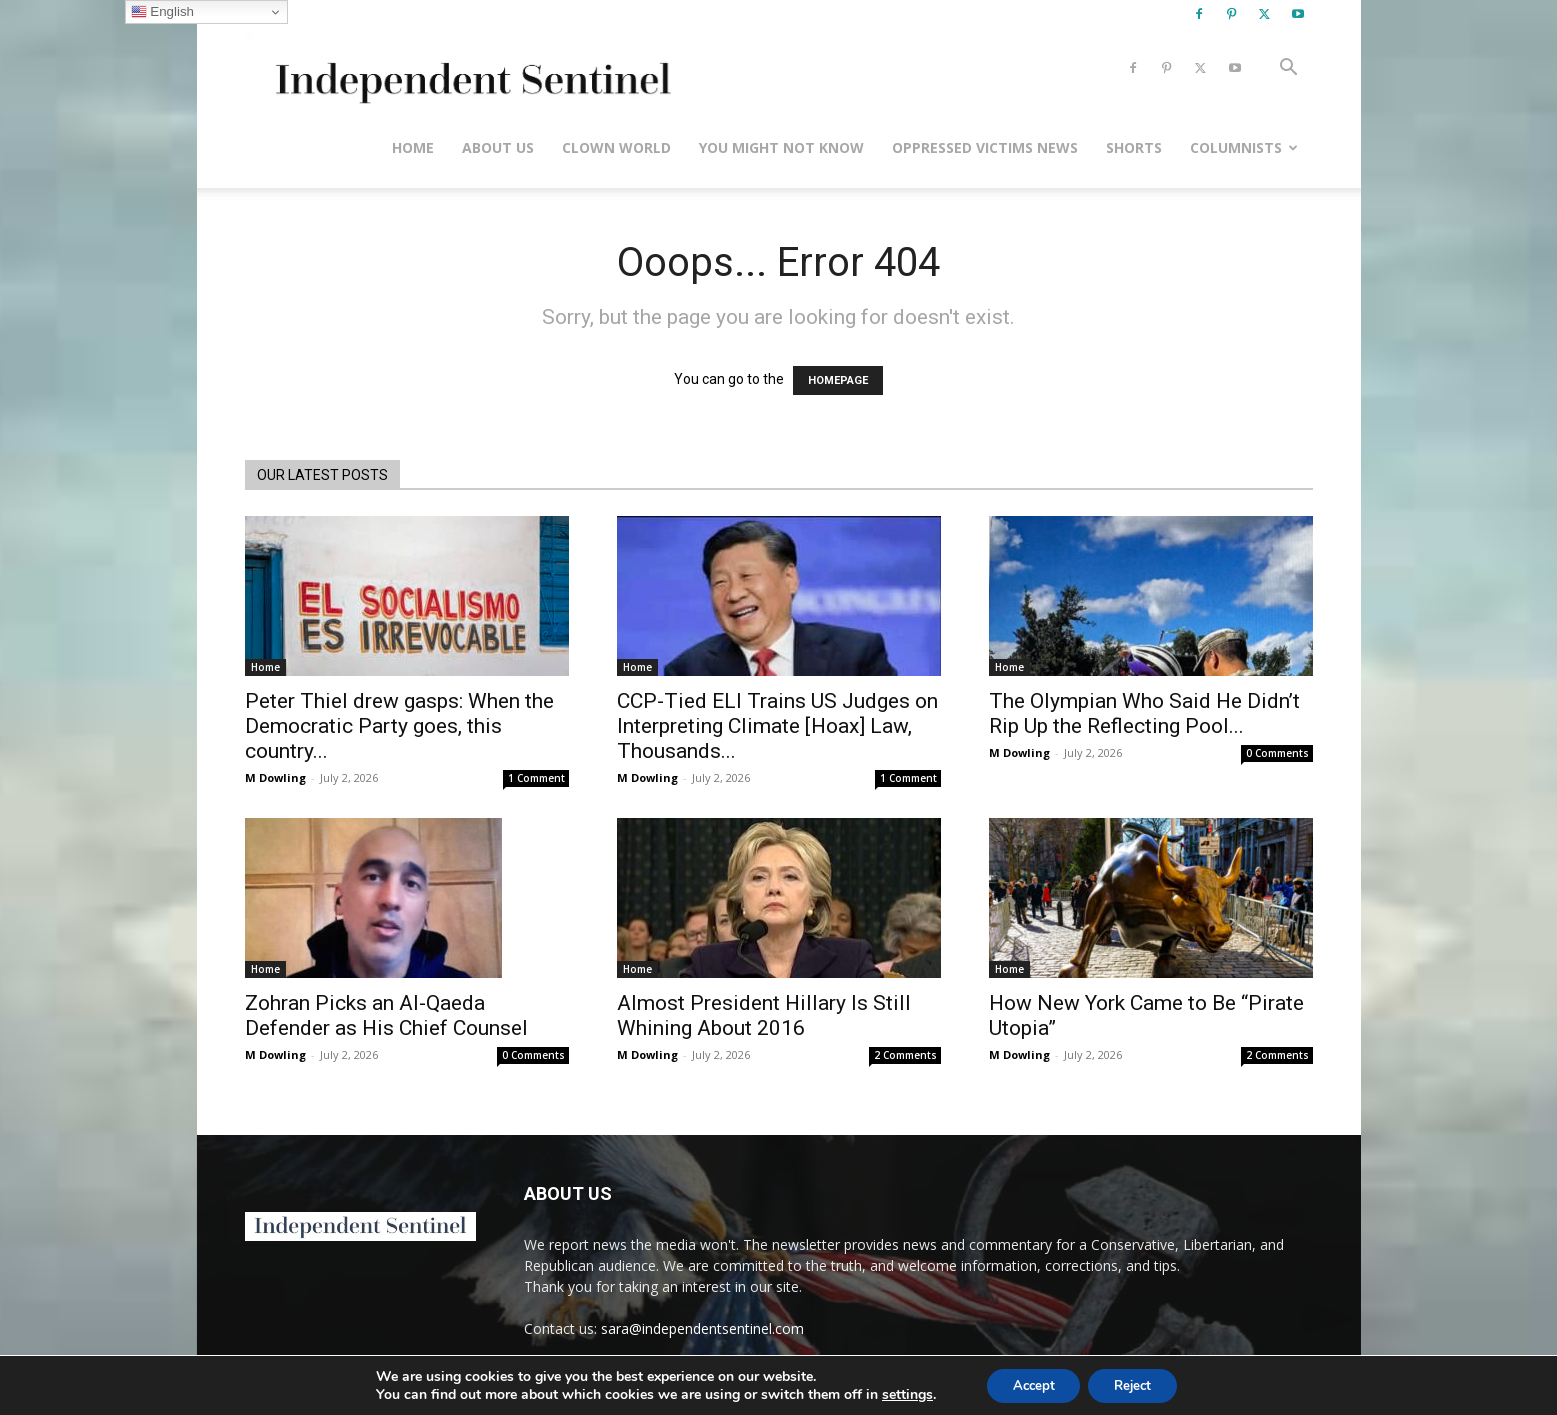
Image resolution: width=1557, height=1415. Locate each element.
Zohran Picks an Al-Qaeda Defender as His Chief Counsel (386, 1015)
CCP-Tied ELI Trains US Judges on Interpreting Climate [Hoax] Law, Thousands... (777, 726)
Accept (1028, 1383)
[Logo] (469, 68)
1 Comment (536, 778)
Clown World (616, 147)
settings (896, 1393)
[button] (1289, 69)
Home (413, 147)
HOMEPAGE (838, 380)
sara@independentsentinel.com (702, 1328)
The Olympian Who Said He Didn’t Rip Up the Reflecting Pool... (1144, 713)
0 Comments (1277, 753)
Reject (1138, 1383)
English (162, 12)
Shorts (1134, 147)
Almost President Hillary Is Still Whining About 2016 (764, 1015)
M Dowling (275, 777)
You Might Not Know (781, 147)
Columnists (1244, 147)
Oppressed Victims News (985, 147)
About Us (498, 147)
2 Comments (905, 1055)
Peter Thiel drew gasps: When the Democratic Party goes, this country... (399, 726)
